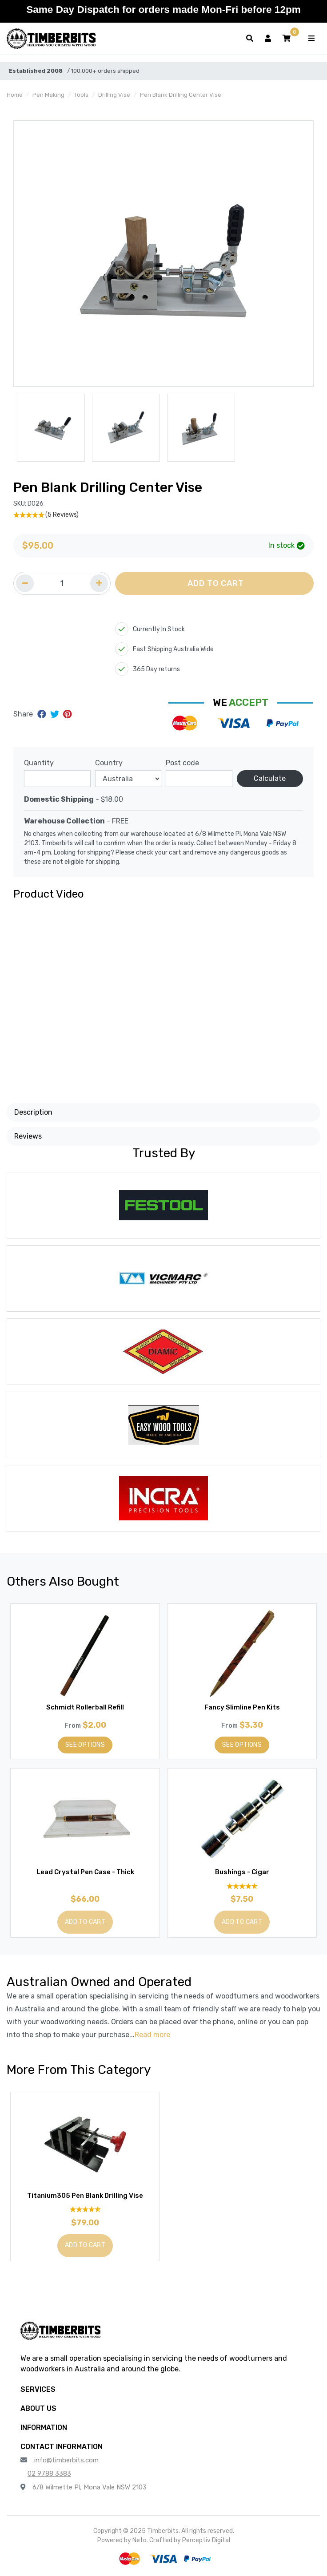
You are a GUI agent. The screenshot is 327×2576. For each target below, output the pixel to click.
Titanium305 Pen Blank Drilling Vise (85, 2196)
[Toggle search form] (249, 38)
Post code (182, 763)
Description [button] (33, 1112)
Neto (139, 2540)
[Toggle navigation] (311, 38)
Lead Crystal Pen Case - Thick (85, 1872)
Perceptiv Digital (206, 2540)
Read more (152, 2034)
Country (109, 763)
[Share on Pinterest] (67, 714)
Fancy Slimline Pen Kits (242, 1707)
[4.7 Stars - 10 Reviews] (85, 2209)
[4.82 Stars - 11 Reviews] (242, 1886)
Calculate (270, 778)
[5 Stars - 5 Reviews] (163, 514)
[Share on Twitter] (55, 714)
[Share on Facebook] (42, 714)
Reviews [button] (28, 1136)
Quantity (39, 763)
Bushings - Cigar (242, 1872)
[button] (286, 38)
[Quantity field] (62, 583)
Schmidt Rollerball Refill (85, 1707)
